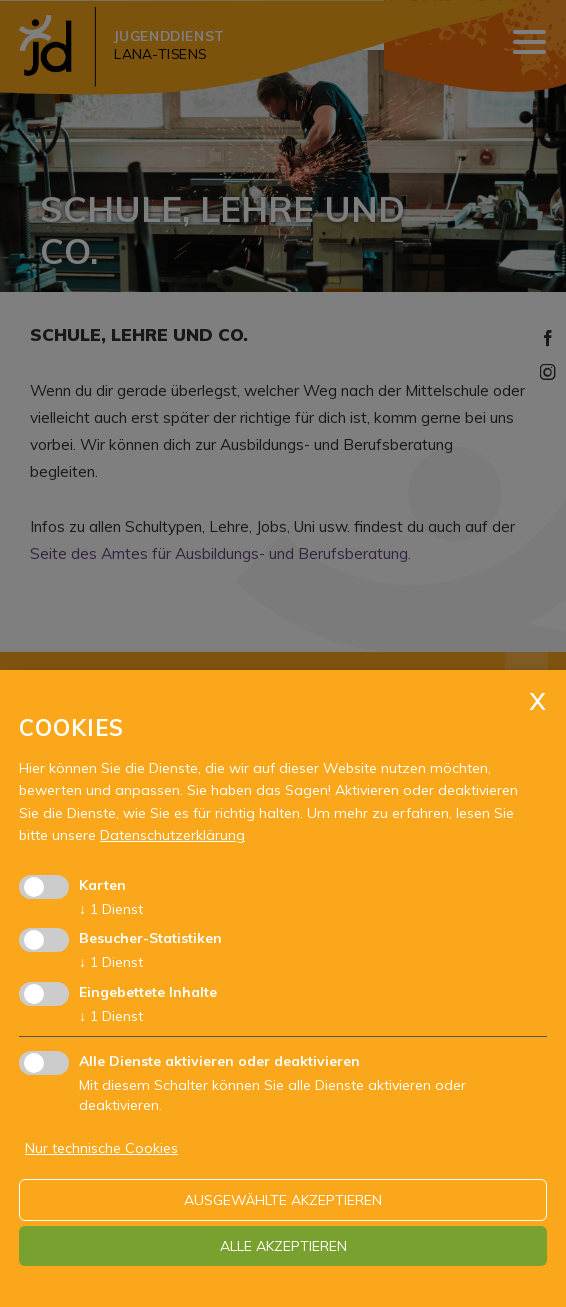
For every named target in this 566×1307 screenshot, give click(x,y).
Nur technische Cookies (101, 1148)
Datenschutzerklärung (172, 835)
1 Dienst (111, 909)
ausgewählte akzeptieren (283, 1200)
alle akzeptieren (283, 1246)
